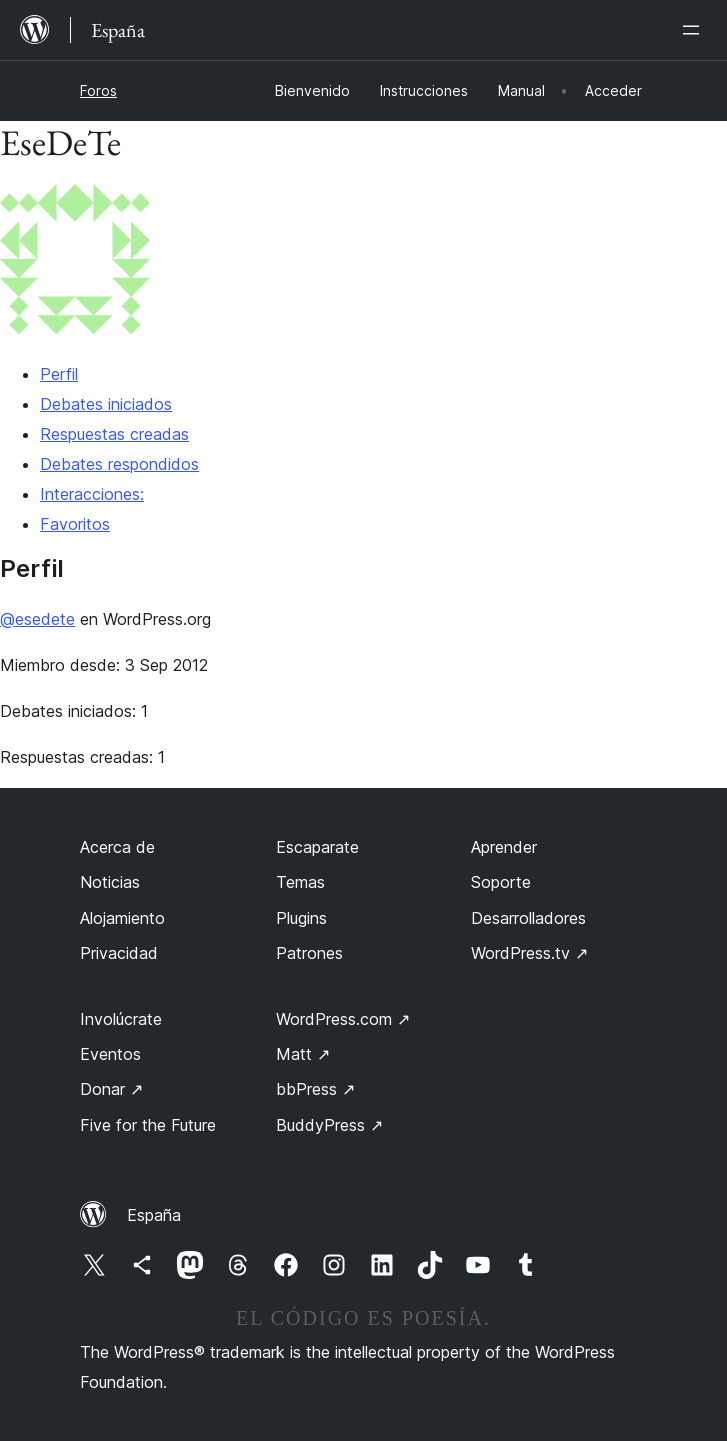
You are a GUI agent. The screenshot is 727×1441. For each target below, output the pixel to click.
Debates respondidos (119, 464)
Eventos (110, 1054)
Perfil (59, 374)
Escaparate (317, 847)
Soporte (501, 882)
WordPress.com (343, 1019)
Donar (111, 1089)
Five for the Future (148, 1125)
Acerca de (117, 847)
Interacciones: (92, 494)
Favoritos (75, 524)
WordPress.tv (529, 953)
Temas (300, 882)
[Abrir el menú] (695, 30)
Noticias (110, 882)
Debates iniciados (106, 404)
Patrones (309, 953)
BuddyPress (329, 1125)
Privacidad (119, 953)
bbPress (315, 1089)
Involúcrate (121, 1019)
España (154, 1215)
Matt (303, 1054)
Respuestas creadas (114, 434)
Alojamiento (122, 918)
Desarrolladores (528, 918)
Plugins (301, 918)
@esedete (37, 619)
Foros (98, 90)
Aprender (504, 847)
